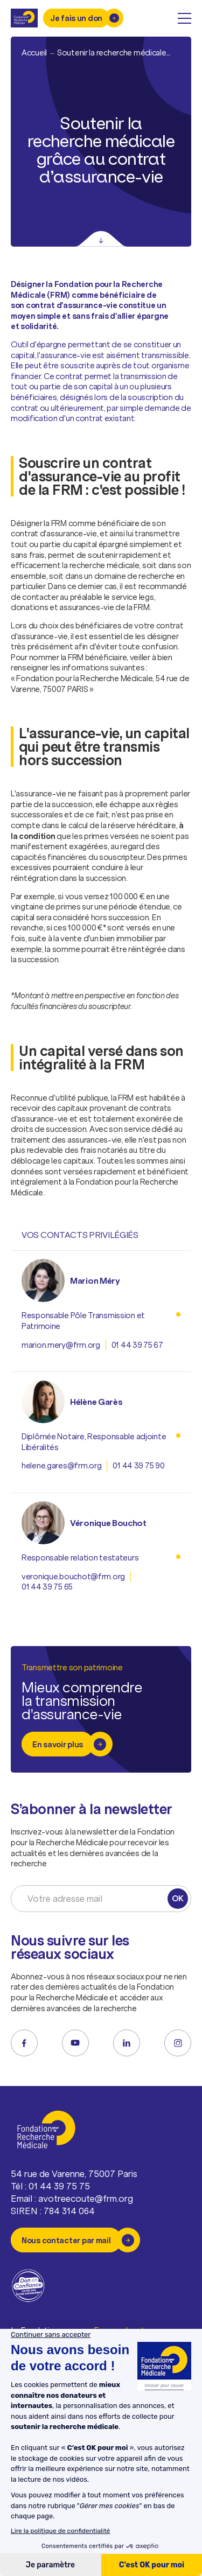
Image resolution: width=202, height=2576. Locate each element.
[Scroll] (101, 239)
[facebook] (24, 2042)
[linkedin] (126, 2042)
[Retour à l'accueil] (24, 18)
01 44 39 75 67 (137, 1345)
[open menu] (184, 18)
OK (177, 1898)
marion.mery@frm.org (61, 1345)
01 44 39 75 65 (47, 1586)
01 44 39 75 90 (138, 1465)
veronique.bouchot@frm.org (73, 1576)
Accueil (34, 52)
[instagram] (177, 2042)
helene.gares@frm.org (61, 1465)
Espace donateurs (127, 2330)
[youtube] (75, 2042)
